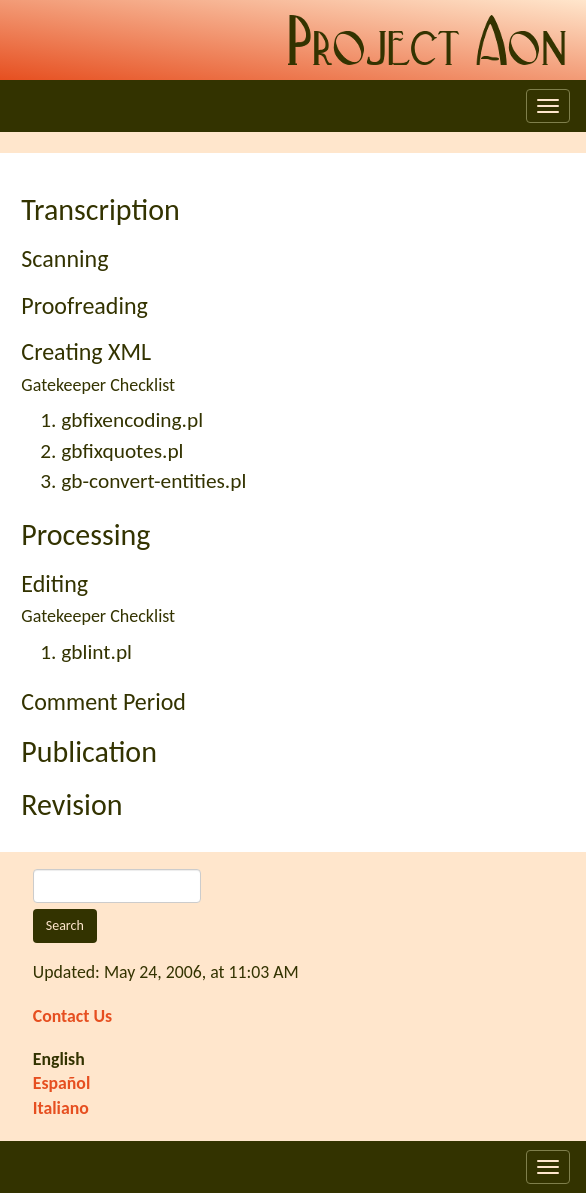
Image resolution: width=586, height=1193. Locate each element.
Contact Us (72, 1016)
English (59, 1059)
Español (62, 1083)
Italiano (61, 1108)
